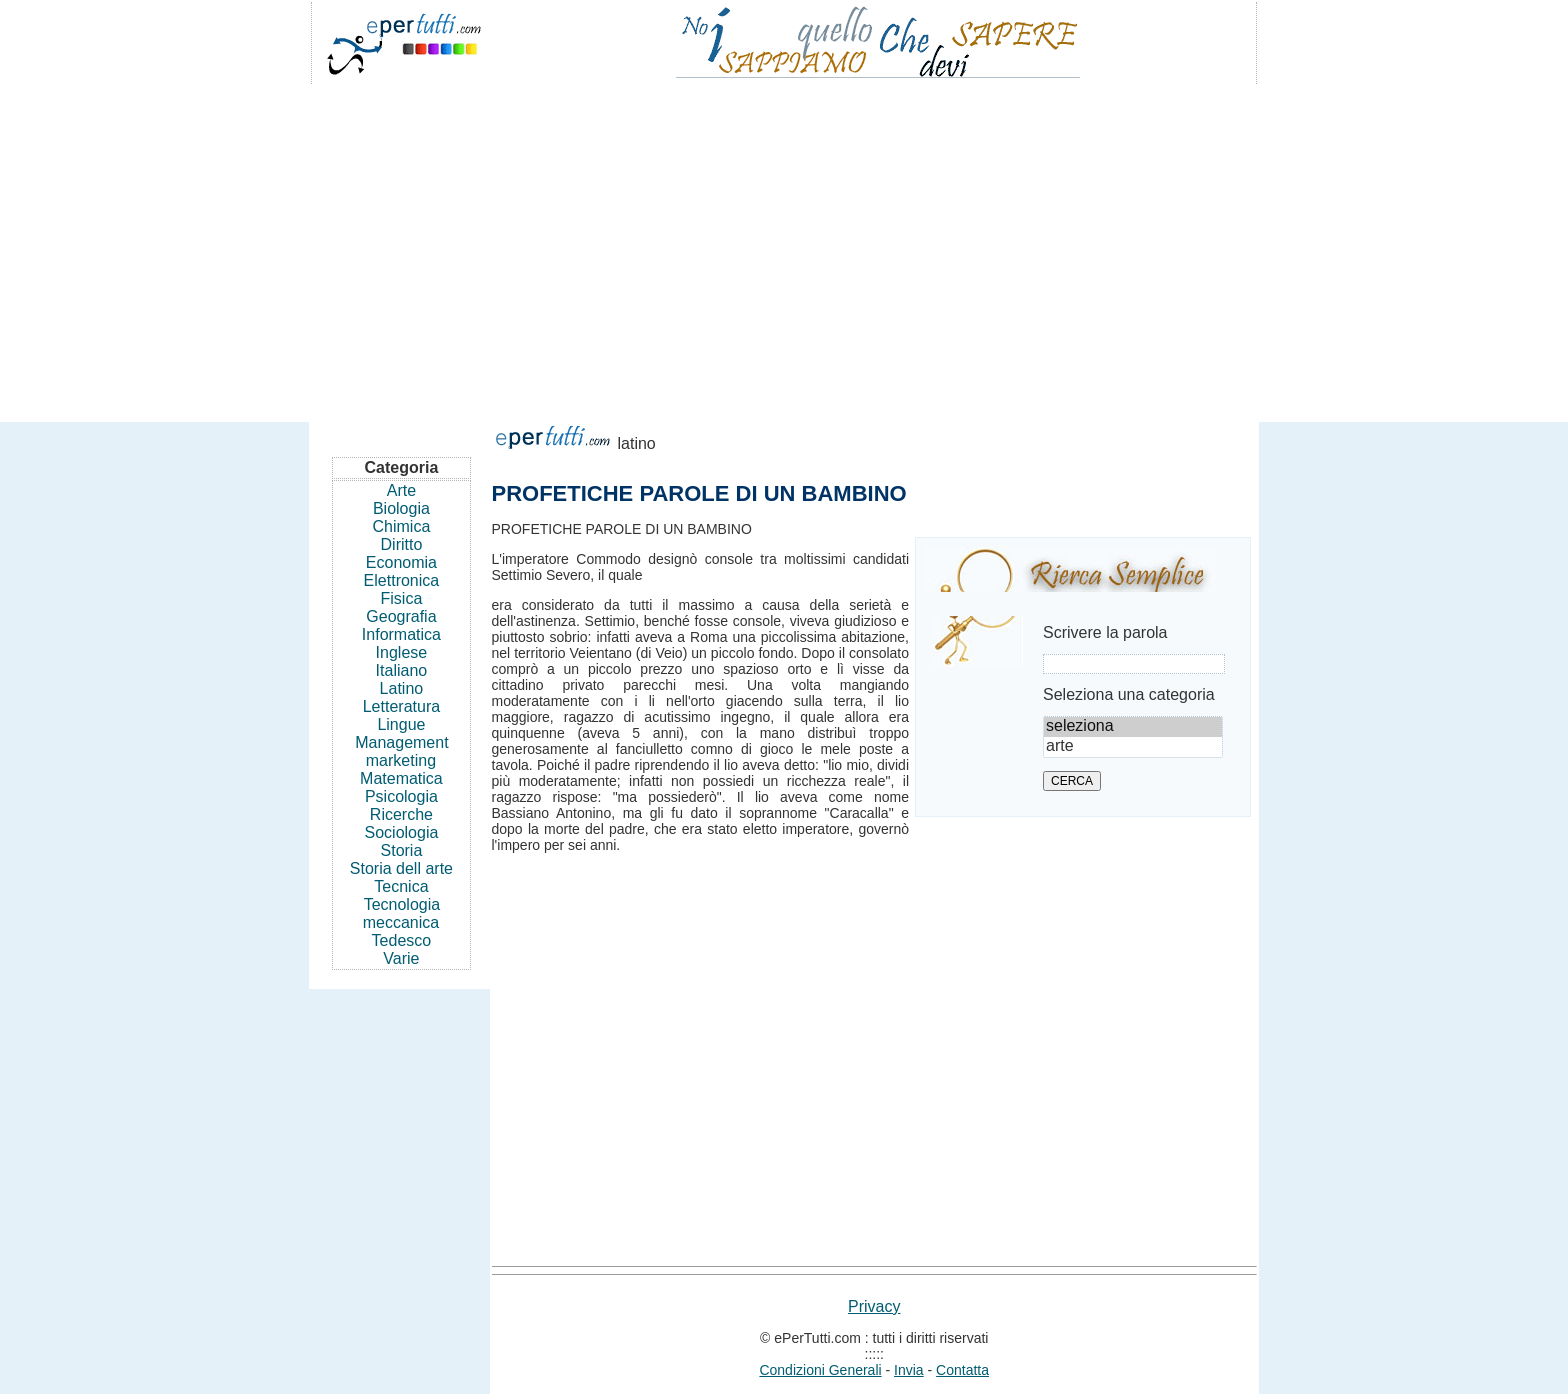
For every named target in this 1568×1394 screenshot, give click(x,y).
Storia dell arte (401, 868)
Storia (402, 850)
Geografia (401, 616)
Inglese (402, 652)
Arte (401, 490)
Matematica (401, 778)
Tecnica (401, 886)
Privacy (874, 1306)
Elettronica (402, 580)
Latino (402, 688)
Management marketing (401, 751)
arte (1133, 747)
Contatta (962, 1370)
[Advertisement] (784, 244)
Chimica (402, 526)
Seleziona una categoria (1129, 694)
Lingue (401, 724)
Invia (909, 1370)
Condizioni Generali (820, 1370)
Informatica (401, 634)
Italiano (402, 670)
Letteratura (401, 706)
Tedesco (402, 940)
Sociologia (402, 832)
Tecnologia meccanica (401, 913)
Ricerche (401, 814)
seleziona (1133, 727)
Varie (401, 958)
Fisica (402, 598)
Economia (401, 562)
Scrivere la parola (1105, 632)
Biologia (401, 508)
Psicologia (401, 796)
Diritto (402, 544)
